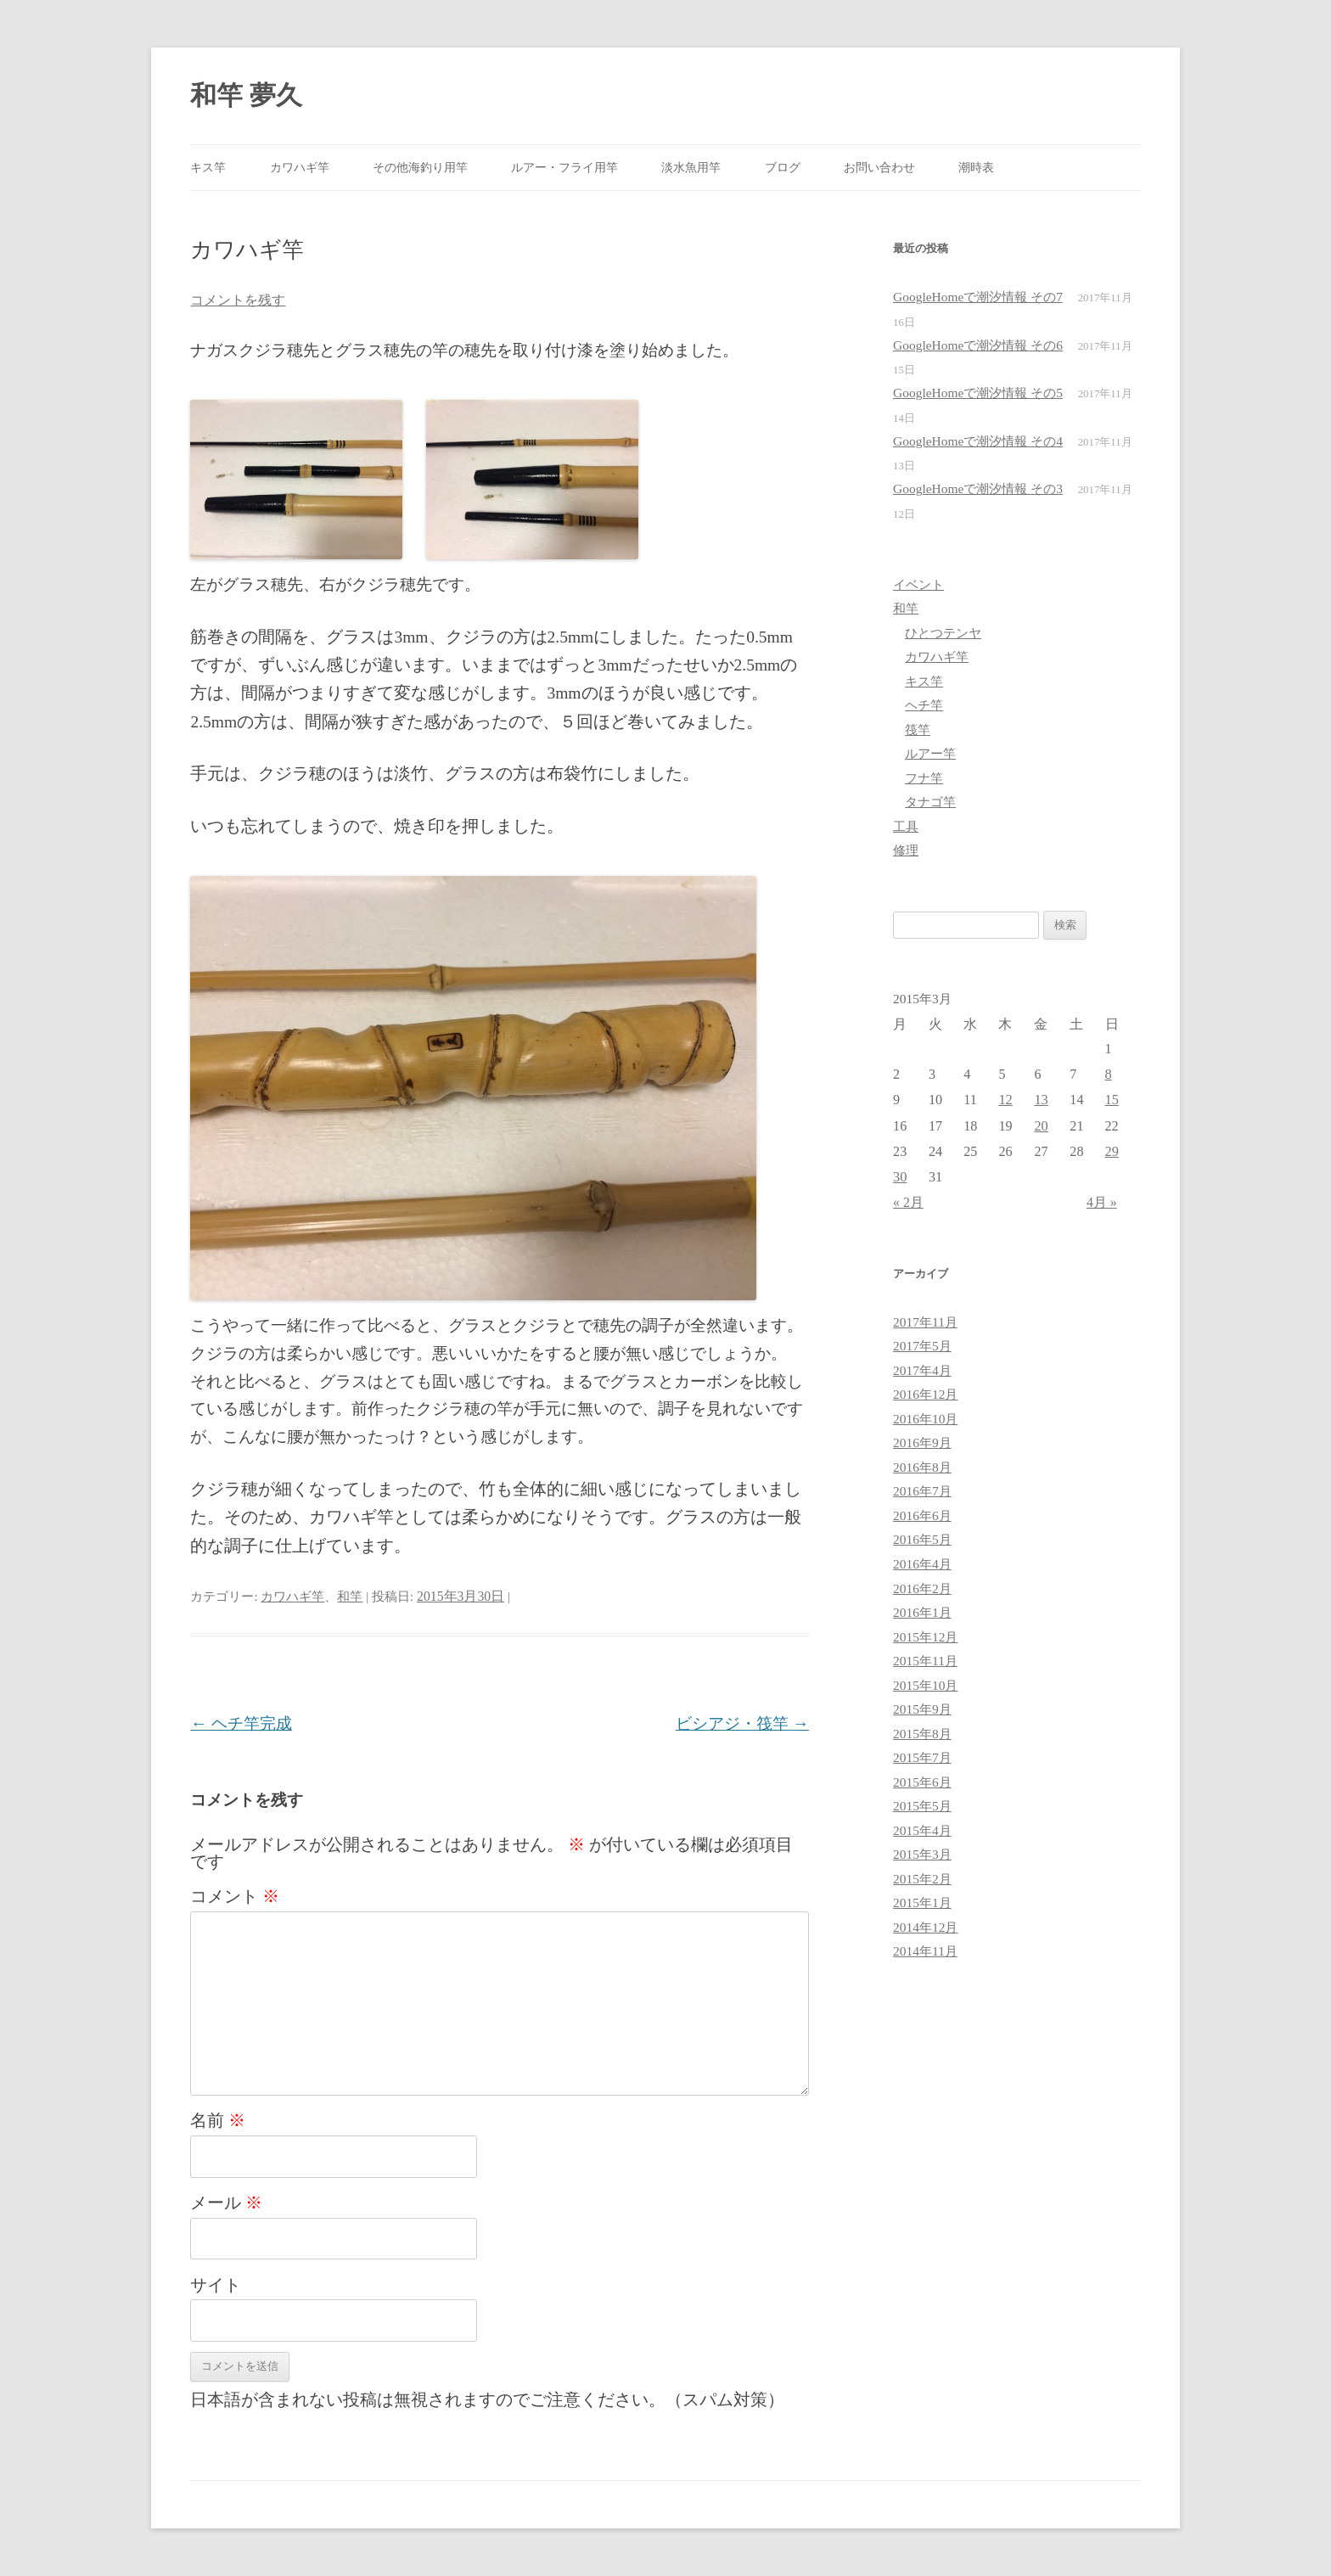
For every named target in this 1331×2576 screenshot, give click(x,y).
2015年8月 (922, 1733)
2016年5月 (922, 1539)
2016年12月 (925, 1394)
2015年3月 (922, 1854)
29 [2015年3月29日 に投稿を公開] (1112, 1151)
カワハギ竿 (299, 167)
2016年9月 (922, 1442)
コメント (234, 1896)
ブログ (782, 167)
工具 (905, 826)
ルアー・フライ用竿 (564, 167)
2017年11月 (925, 1322)
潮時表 (976, 167)
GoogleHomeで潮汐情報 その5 (978, 392)
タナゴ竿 (930, 801)
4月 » (1102, 1202)
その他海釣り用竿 (420, 167)
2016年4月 (922, 1564)
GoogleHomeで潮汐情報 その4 (978, 441)
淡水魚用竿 (691, 167)
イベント (918, 584)
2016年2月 (922, 1588)
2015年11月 (925, 1660)
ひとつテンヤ (943, 633)
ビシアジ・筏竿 (742, 1723)
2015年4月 (922, 1830)
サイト (215, 2285)
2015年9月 (922, 1709)
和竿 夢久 (246, 95)
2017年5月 (922, 1346)
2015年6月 (922, 1782)
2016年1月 (922, 1612)
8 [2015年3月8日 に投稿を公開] (1108, 1074)
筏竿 (917, 729)
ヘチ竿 (924, 705)
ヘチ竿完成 (240, 1723)
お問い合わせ (879, 167)
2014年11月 (925, 1951)
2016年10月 (925, 1418)
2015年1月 (922, 1902)
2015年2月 (922, 1879)
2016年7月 (922, 1491)
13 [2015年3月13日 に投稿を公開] (1040, 1100)
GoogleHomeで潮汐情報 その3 (978, 488)
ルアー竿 (930, 753)
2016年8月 (922, 1467)
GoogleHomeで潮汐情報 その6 (978, 345)
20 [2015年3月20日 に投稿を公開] (1040, 1126)
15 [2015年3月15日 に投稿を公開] (1112, 1100)
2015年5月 (922, 1806)
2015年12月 (925, 1637)
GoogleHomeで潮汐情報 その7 (978, 296)
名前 (217, 2120)
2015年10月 (925, 1685)
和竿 (349, 1596)
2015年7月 (922, 1757)
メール (226, 2202)
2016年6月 (922, 1515)
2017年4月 (922, 1370)
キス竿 (208, 167)
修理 (905, 850)
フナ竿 (924, 778)
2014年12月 (925, 1927)
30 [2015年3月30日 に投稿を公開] (900, 1177)
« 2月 (908, 1202)
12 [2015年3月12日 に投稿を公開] (1005, 1100)
